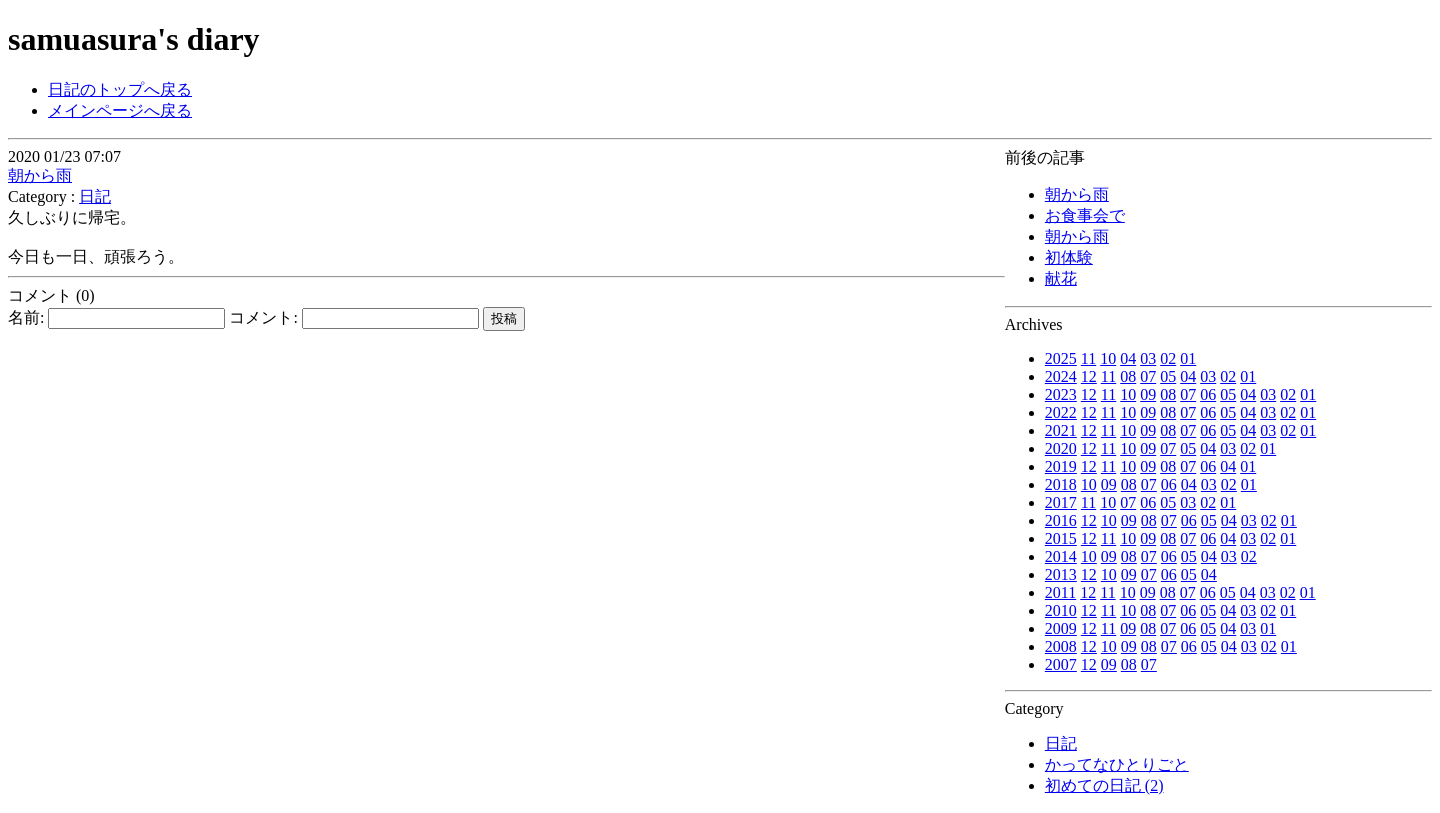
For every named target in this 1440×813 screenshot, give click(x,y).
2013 (1061, 574)
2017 (1061, 502)
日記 (1061, 743)
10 (1108, 358)
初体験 (1069, 257)
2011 (1060, 592)
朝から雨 (1077, 194)
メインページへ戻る (120, 110)
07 (1148, 376)
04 (1128, 358)
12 (1089, 376)
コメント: (353, 317)
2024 (1061, 376)
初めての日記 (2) (1104, 785)
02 (1168, 358)
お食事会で (1085, 215)
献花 (1061, 278)
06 (1208, 394)
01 (1188, 358)
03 (1148, 358)
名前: (116, 317)
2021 (1061, 430)
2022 (1061, 412)
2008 (1061, 646)
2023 (1061, 394)
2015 (1061, 538)
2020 (1061, 448)
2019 (1061, 466)
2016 (1061, 520)
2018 (1061, 484)
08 (1128, 376)
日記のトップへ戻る (120, 89)
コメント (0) (51, 295)
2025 (1061, 358)
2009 (1061, 628)
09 (1148, 394)
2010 (1061, 610)
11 (1088, 358)
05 (1168, 376)
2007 (1061, 664)
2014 (1061, 556)
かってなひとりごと (1117, 764)
